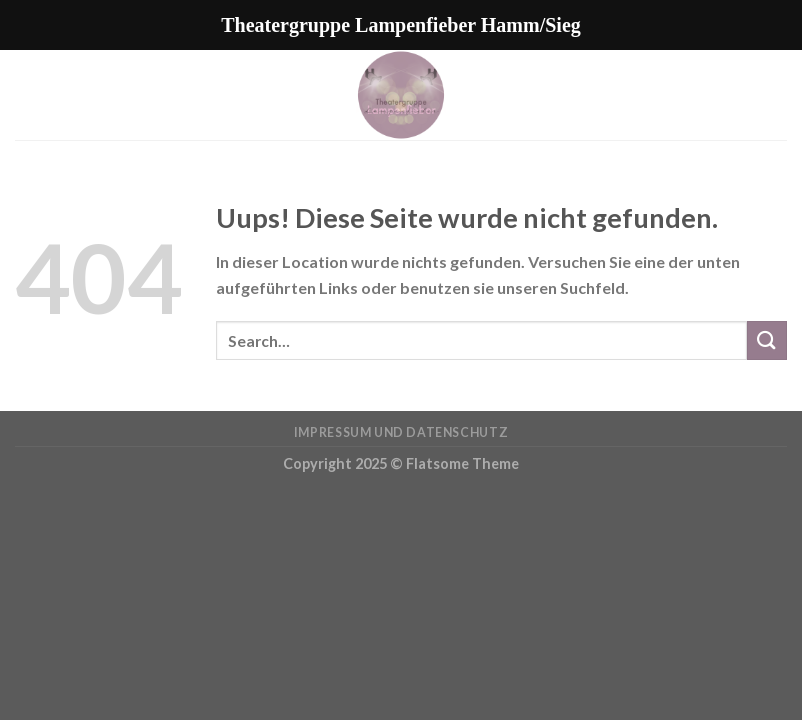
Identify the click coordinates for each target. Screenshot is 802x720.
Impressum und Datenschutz (401, 432)
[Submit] (767, 340)
